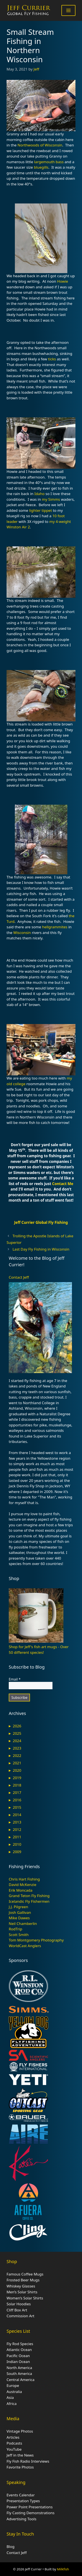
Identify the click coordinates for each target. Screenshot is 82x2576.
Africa (12, 2403)
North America (19, 2367)
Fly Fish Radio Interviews (28, 2461)
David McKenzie (22, 1884)
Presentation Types (23, 2500)
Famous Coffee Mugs (25, 2274)
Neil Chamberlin (23, 1923)
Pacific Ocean (18, 2355)
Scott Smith (19, 1934)
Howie (62, 281)
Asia (10, 2397)
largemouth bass (49, 161)
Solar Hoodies (19, 2303)
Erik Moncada (20, 1890)
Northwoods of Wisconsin (39, 145)
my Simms (51, 499)
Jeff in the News (20, 2455)
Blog (10, 2546)
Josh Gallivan (20, 1912)
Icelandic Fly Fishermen (29, 1901)
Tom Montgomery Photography (36, 1940)
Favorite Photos (20, 2467)
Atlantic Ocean (19, 2349)
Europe (13, 2385)
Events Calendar (21, 2494)
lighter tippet (40, 510)
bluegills (41, 167)
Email (15, 1679)
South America (19, 2373)
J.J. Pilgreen (18, 1906)
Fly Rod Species (20, 2343)
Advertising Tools (21, 2518)
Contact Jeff (19, 1277)
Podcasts (14, 2443)
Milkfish (63, 2569)
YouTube (14, 2449)
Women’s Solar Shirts (25, 2298)
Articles (13, 2437)
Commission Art (20, 2315)
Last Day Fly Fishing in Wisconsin (40, 1249)
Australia (14, 2391)
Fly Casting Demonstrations (30, 2512)
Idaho (39, 493)
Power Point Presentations (30, 2506)
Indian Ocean (18, 2361)
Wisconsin (22, 932)
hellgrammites (54, 926)
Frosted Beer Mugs (23, 2279)
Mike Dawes (19, 1917)
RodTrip (15, 1928)
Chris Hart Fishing (24, 1879)
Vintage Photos (20, 2431)
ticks (52, 358)
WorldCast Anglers (25, 1945)
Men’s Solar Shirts (22, 2291)
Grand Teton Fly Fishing (29, 1895)
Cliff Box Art (17, 2309)
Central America (20, 2379)
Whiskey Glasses (21, 2286)
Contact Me (62, 1183)
